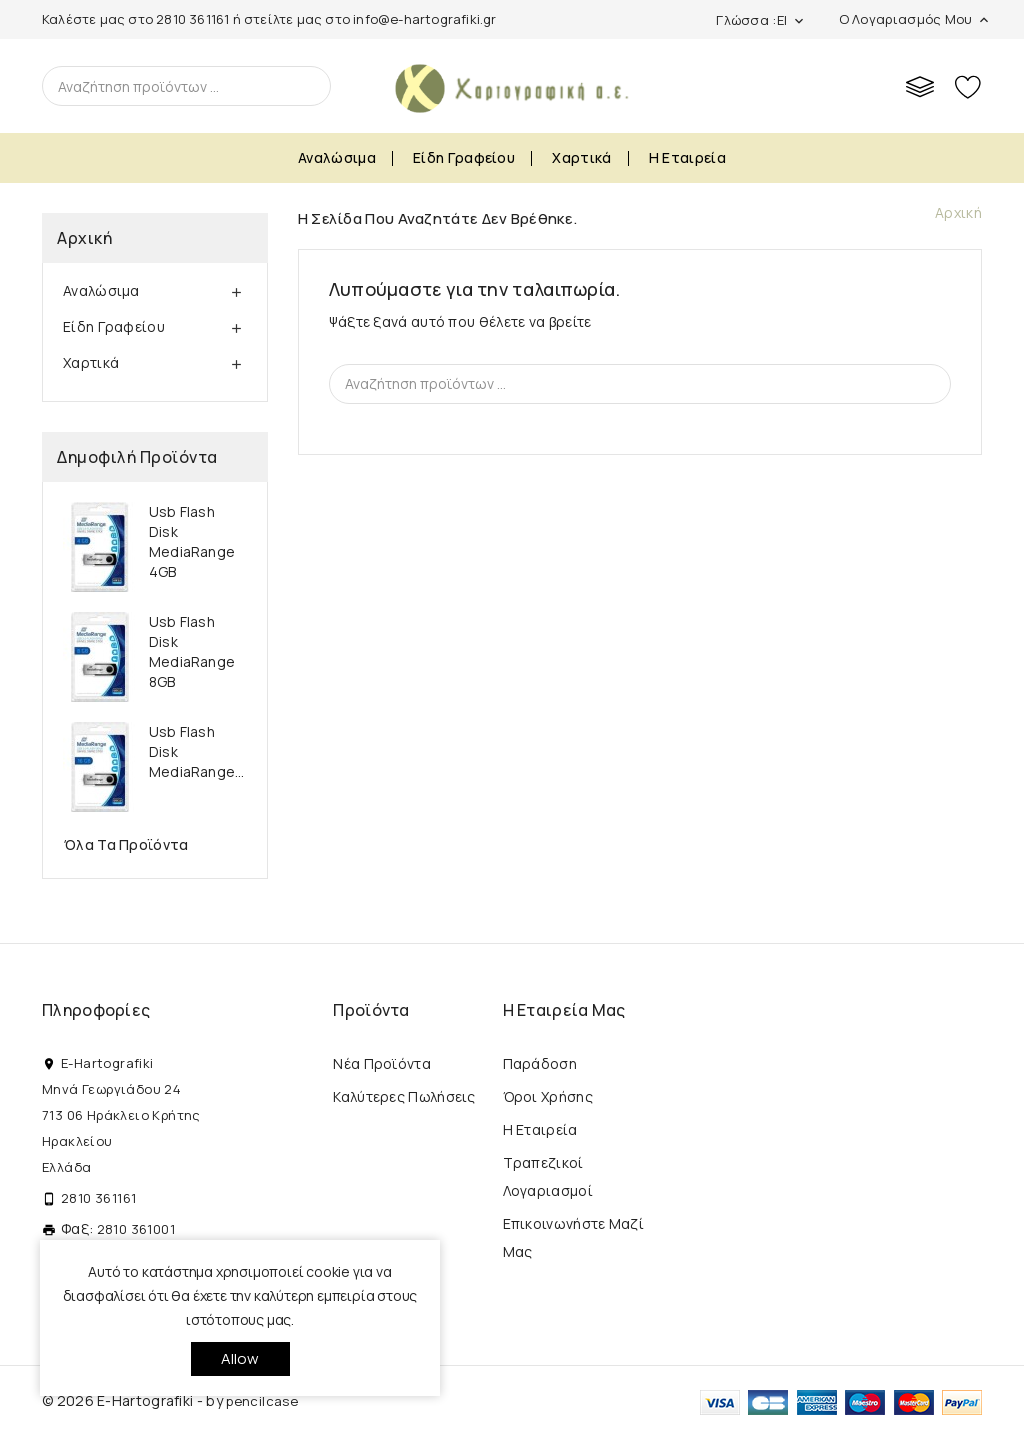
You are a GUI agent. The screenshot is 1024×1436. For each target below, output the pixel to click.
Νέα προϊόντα (382, 1063)
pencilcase (262, 1401)
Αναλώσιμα (337, 157)
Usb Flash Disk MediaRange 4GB (192, 541)
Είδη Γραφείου (464, 157)
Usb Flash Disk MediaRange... (197, 751)
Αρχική (84, 238)
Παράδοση (540, 1063)
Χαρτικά (581, 157)
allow (240, 1358)
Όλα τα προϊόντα (126, 844)
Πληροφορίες (96, 1010)
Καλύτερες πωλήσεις (404, 1096)
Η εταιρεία (687, 157)
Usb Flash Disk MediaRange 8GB (192, 651)
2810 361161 (192, 19)
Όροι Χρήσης (548, 1096)
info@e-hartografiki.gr (424, 19)
